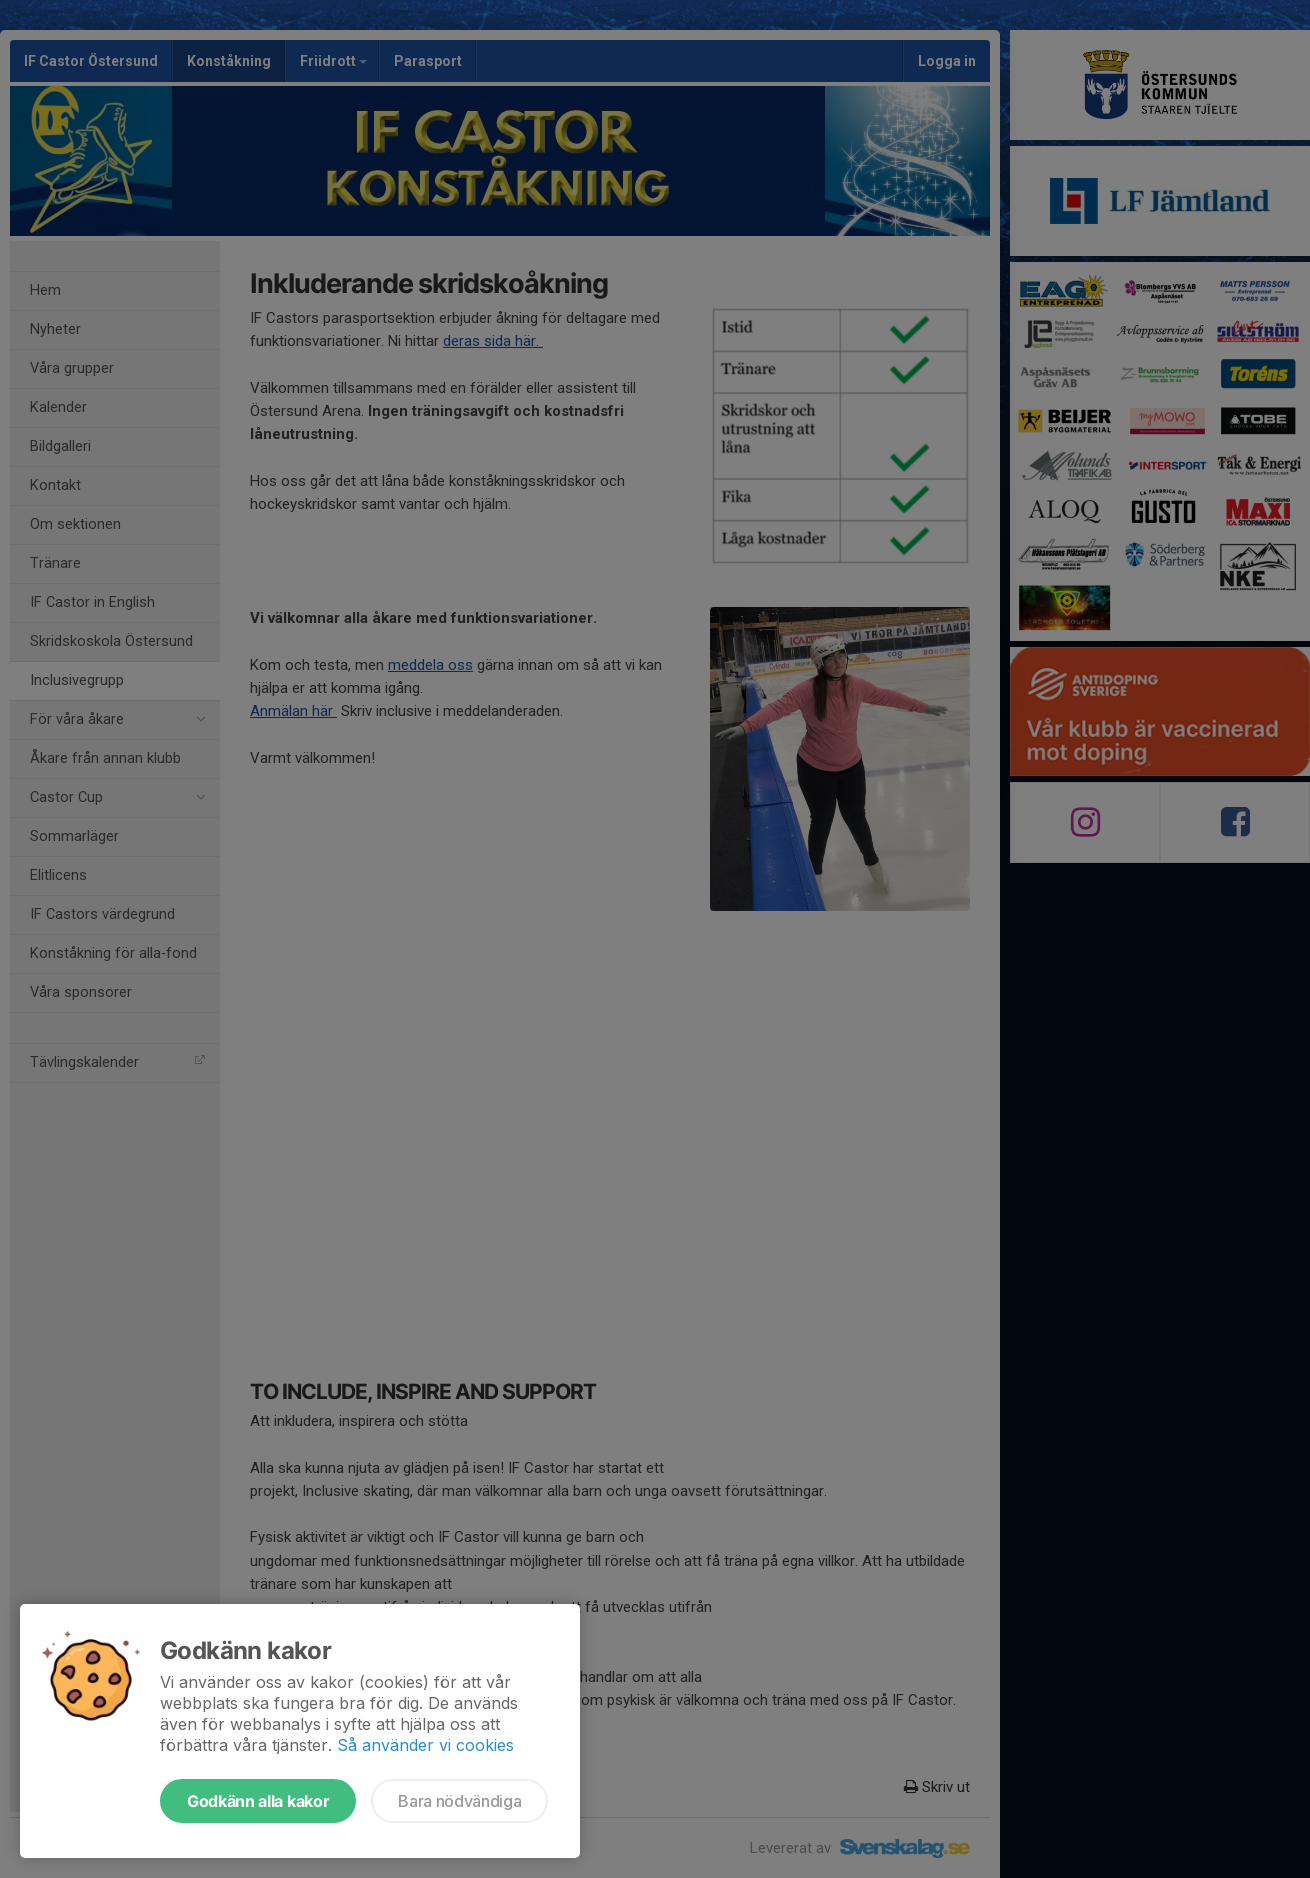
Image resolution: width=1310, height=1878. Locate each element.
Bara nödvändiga (459, 1801)
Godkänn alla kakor (258, 1801)
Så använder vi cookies (425, 1745)
